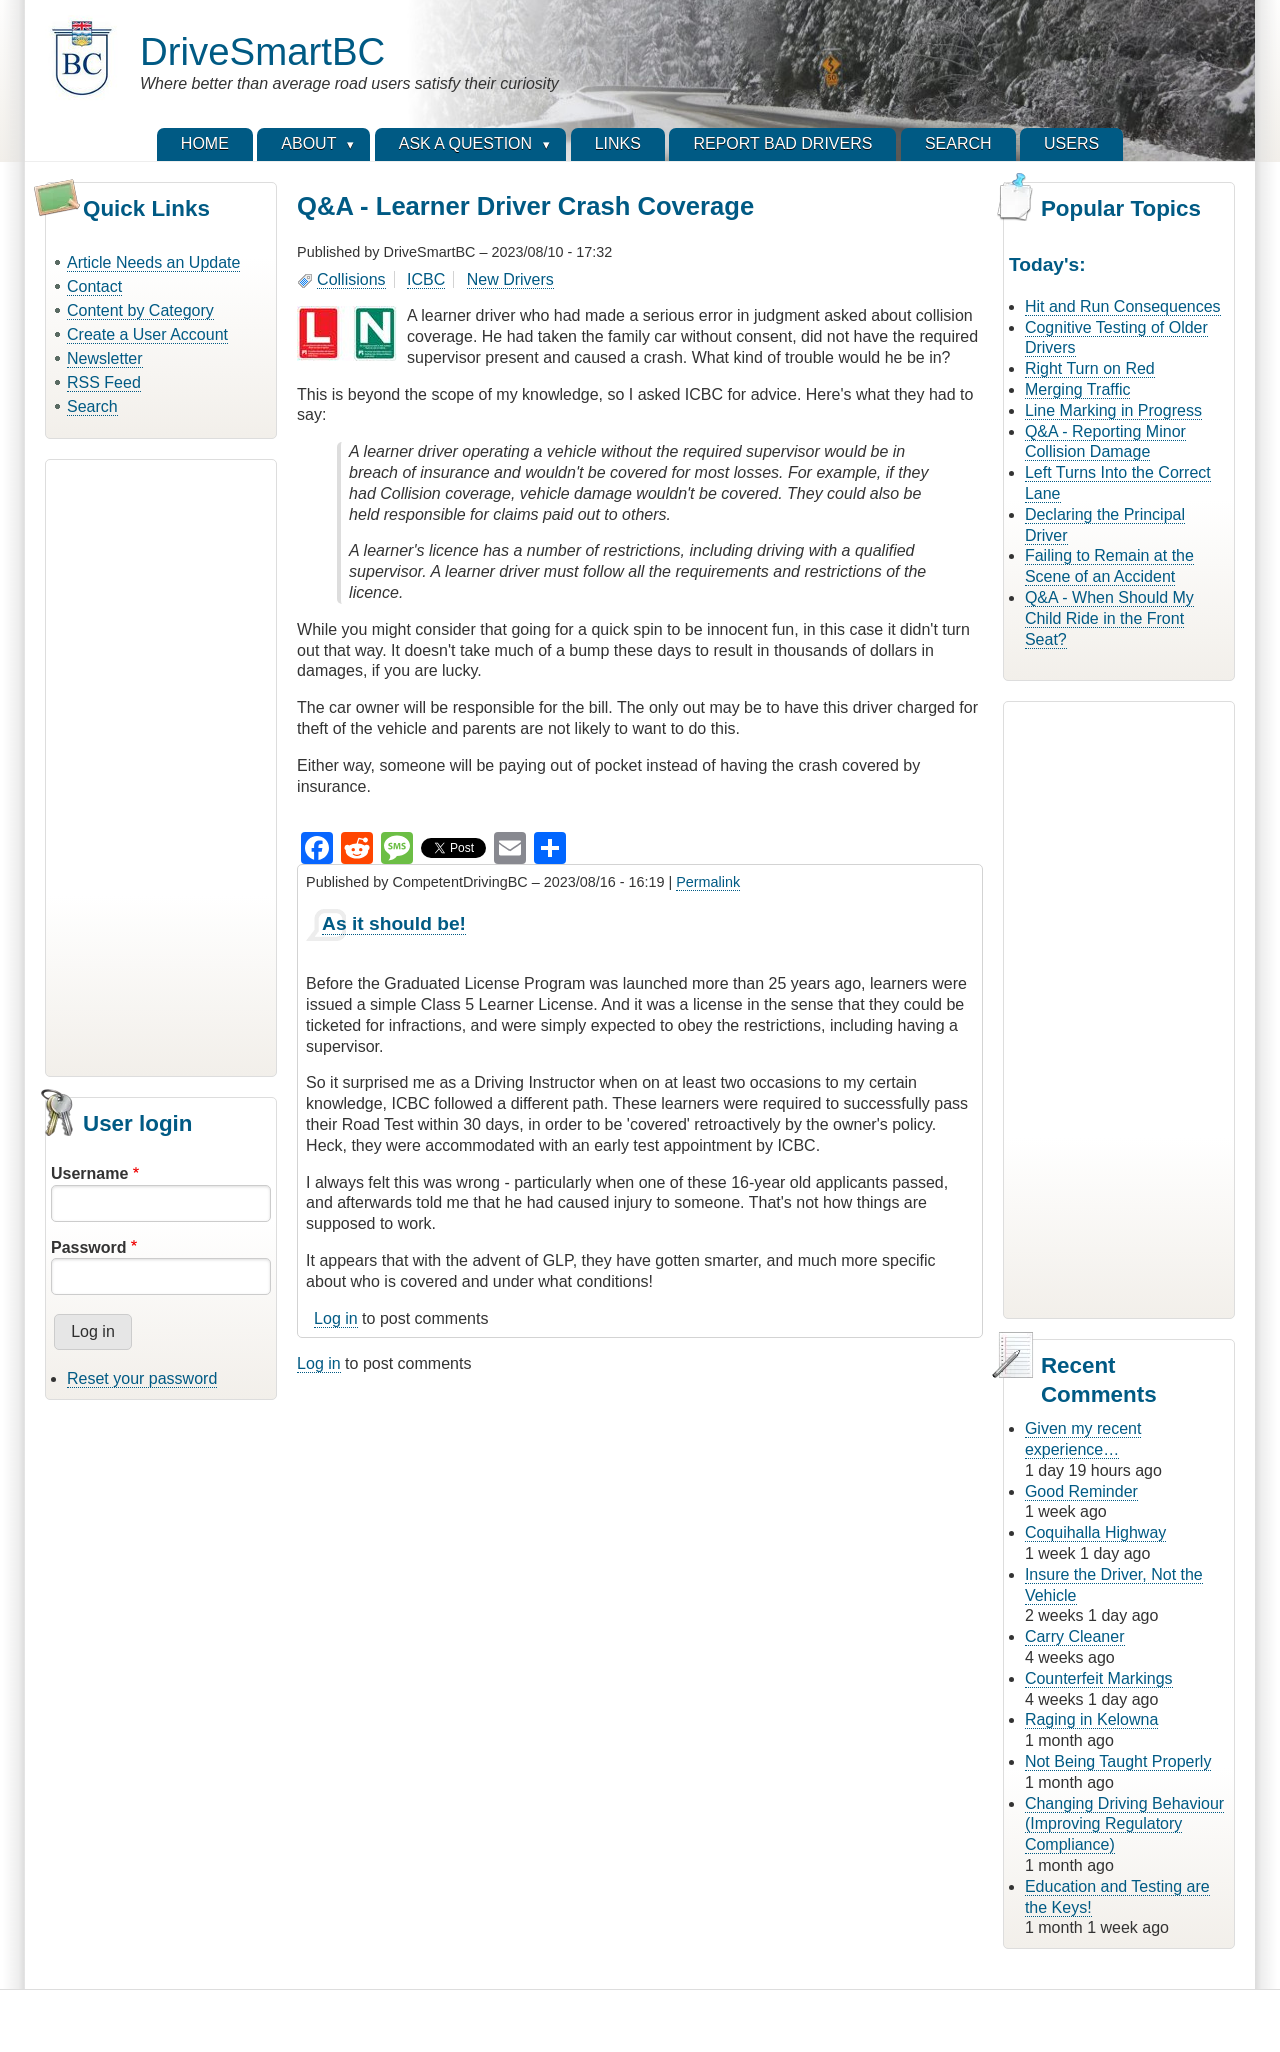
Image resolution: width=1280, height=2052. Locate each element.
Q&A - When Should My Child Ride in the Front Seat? (1109, 618)
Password (89, 1247)
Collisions (351, 279)
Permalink (708, 882)
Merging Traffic (1078, 389)
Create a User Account (147, 334)
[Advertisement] (161, 765)
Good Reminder (1081, 1491)
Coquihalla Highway (1095, 1532)
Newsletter (105, 358)
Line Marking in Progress (1113, 410)
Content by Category (140, 310)
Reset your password (142, 1378)
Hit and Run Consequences (1123, 306)
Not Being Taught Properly (1118, 1761)
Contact (94, 286)
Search (92, 406)
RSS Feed (104, 382)
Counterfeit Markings (1099, 1678)
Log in (336, 1318)
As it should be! (394, 923)
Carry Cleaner (1075, 1636)
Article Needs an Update (153, 262)
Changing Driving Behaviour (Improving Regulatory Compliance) (1124, 1824)
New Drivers (510, 279)
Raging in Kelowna (1091, 1719)
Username (89, 1173)
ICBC (426, 279)
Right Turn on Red (1090, 368)
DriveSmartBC (262, 51)
